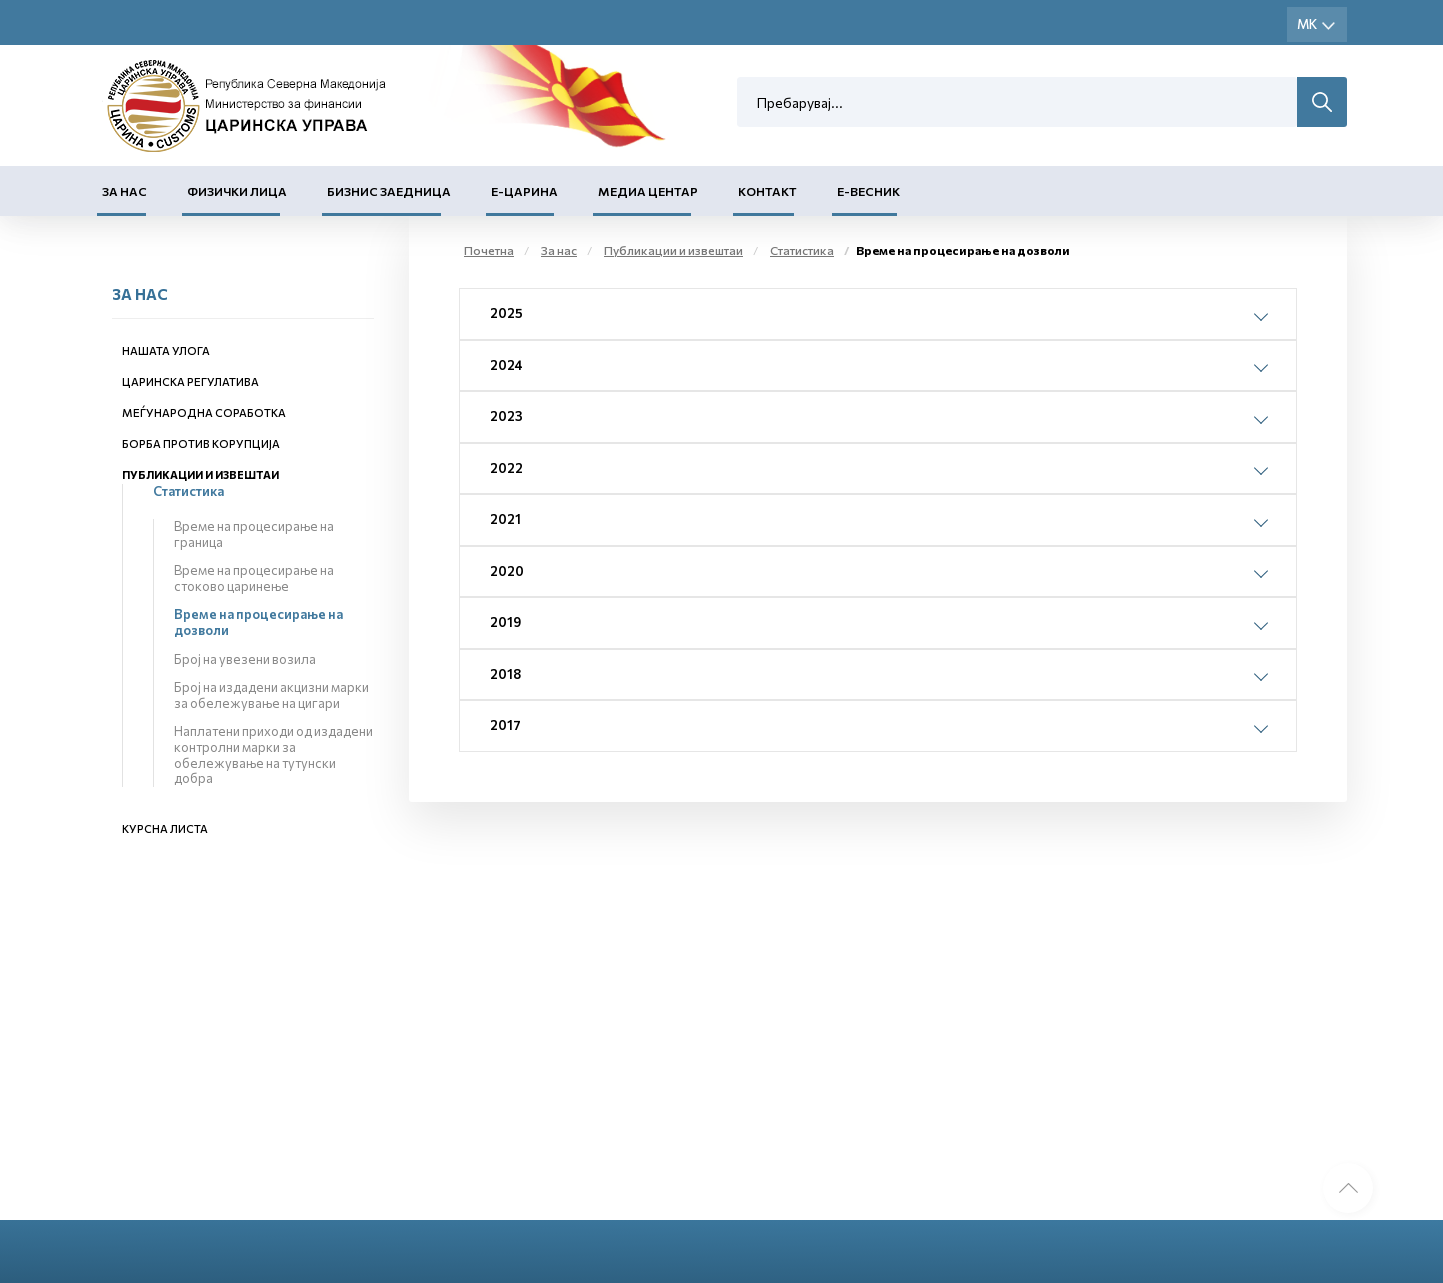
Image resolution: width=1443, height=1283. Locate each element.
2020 (507, 571)
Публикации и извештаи (200, 474)
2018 (505, 674)
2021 (505, 519)
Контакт (767, 191)
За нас (124, 191)
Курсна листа (165, 828)
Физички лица (237, 191)
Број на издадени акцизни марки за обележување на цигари (271, 695)
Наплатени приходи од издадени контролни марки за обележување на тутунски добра (273, 754)
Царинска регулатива (190, 381)
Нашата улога (166, 350)
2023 (506, 416)
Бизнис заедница (389, 191)
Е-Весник (868, 191)
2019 (505, 622)
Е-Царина (524, 191)
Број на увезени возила (245, 659)
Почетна (489, 250)
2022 (506, 468)
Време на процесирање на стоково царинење (254, 578)
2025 (506, 313)
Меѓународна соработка (204, 412)
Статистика (188, 491)
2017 (505, 725)
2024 (506, 365)
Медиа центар (648, 191)
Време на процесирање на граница (254, 534)
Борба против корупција (201, 443)
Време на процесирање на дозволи (258, 622)
